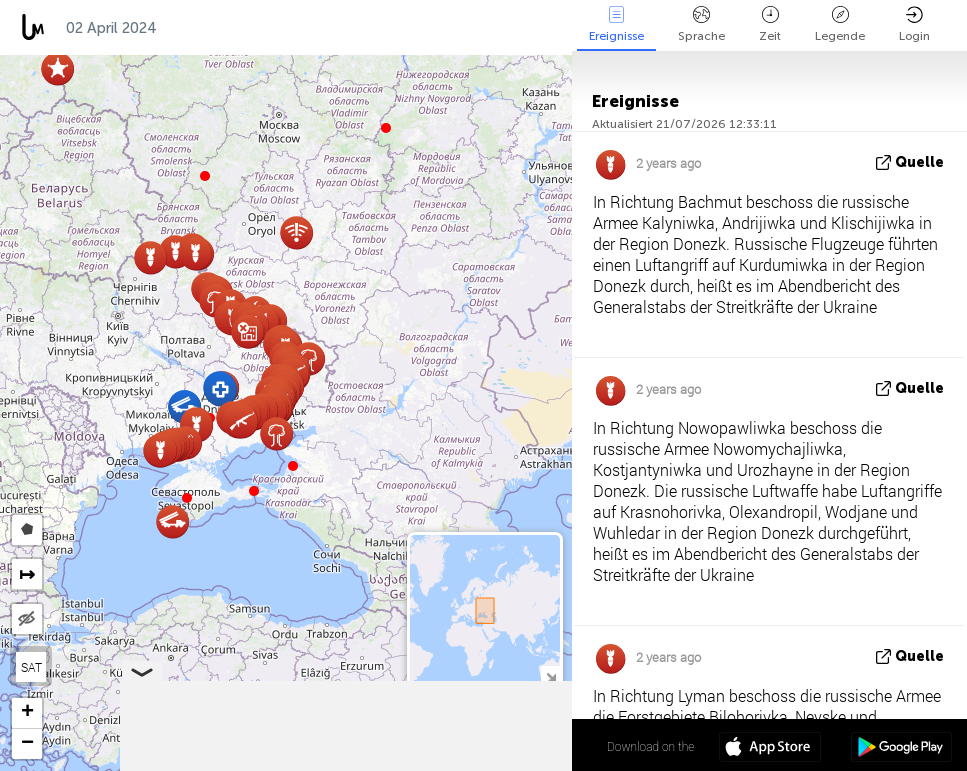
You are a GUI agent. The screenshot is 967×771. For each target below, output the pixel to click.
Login (914, 24)
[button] (254, 491)
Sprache (701, 24)
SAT (31, 667)
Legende (840, 24)
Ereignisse (616, 24)
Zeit (770, 24)
